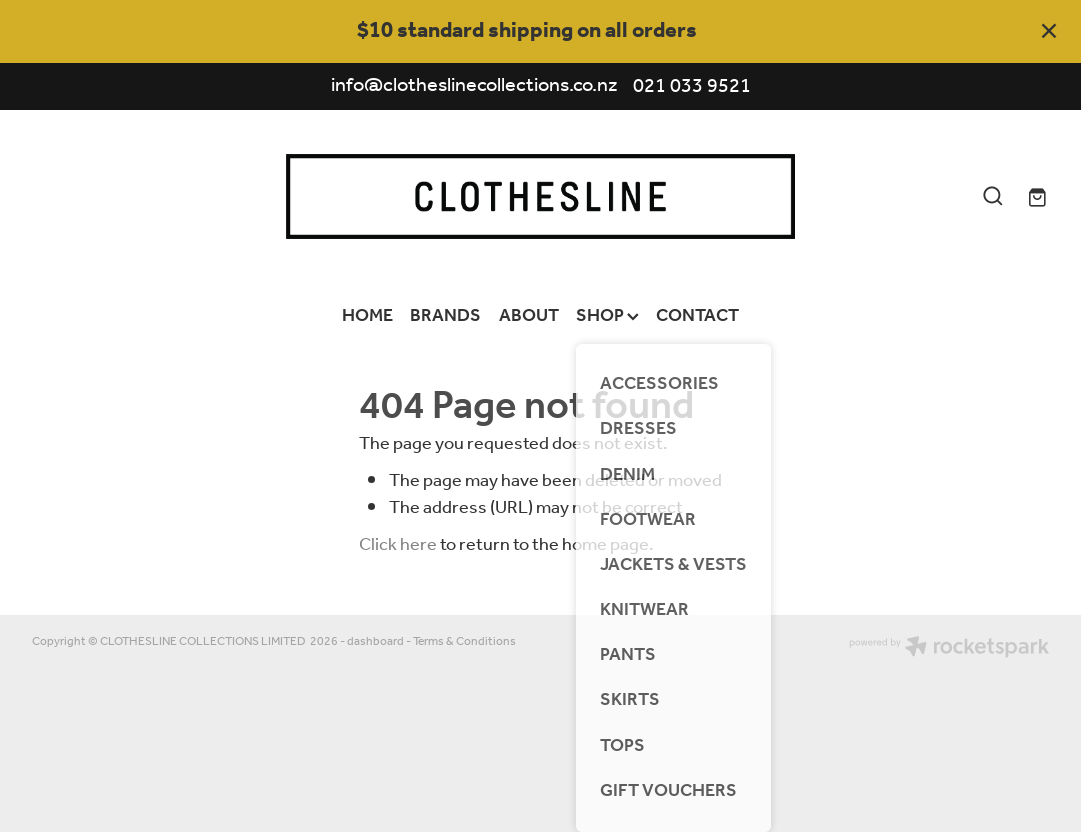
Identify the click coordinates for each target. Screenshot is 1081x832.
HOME (367, 316)
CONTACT (697, 316)
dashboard (375, 641)
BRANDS (445, 316)
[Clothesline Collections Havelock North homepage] (540, 196)
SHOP (607, 316)
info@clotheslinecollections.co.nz (474, 87)
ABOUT (529, 316)
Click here (398, 545)
